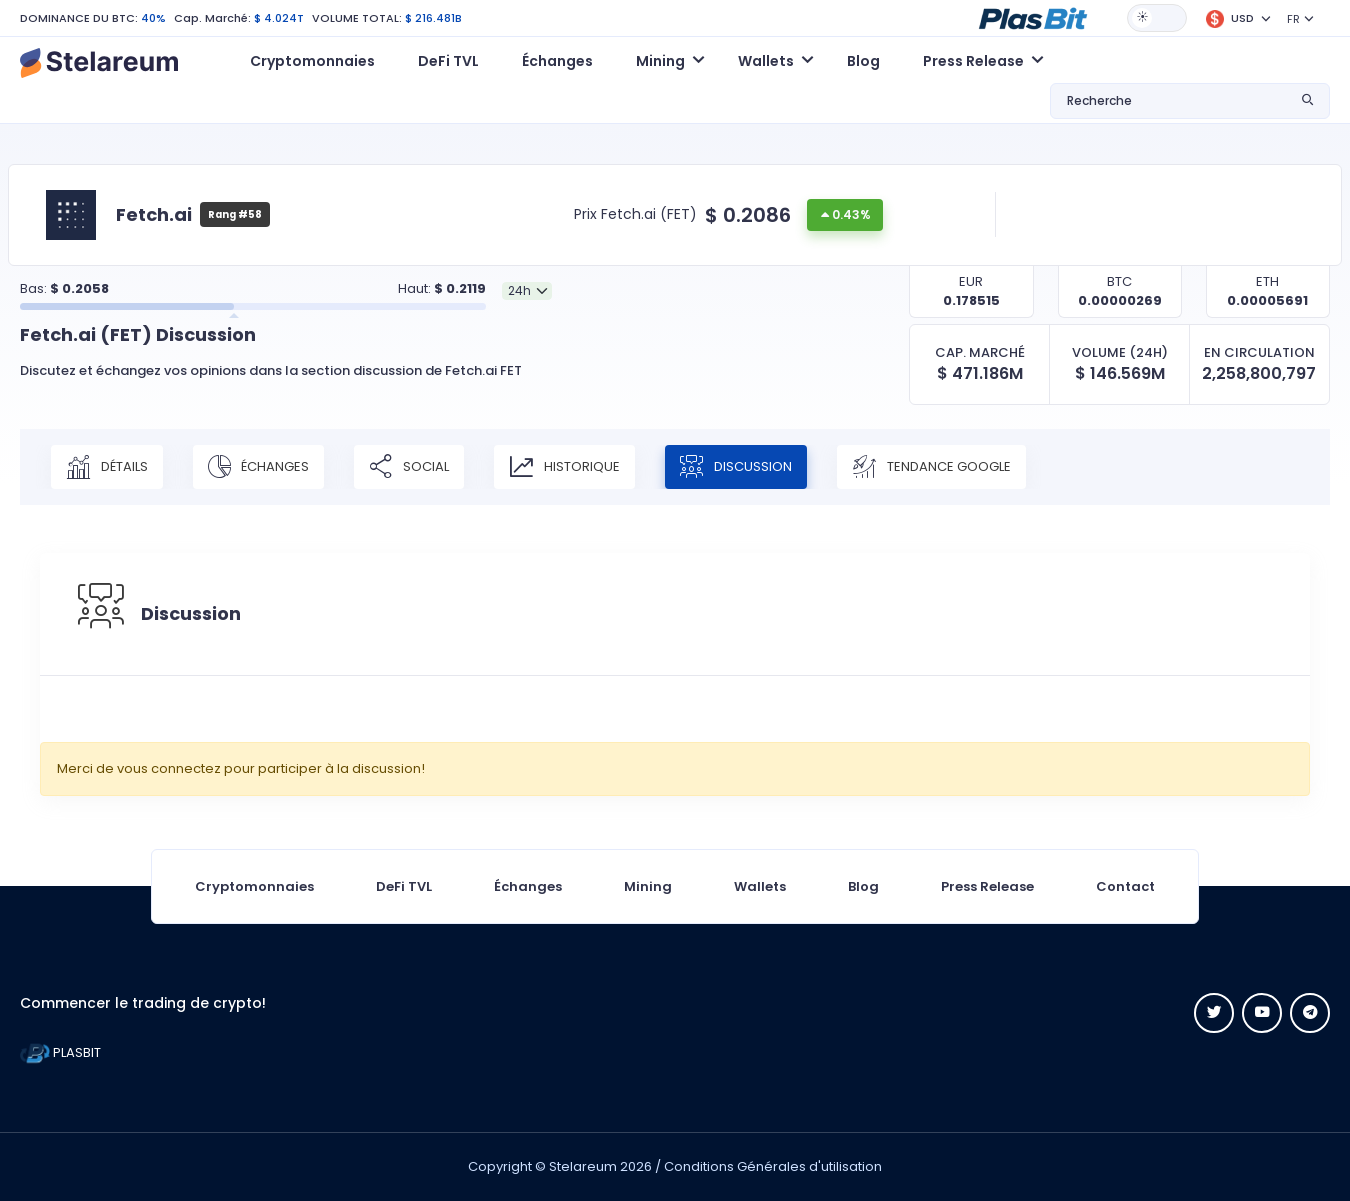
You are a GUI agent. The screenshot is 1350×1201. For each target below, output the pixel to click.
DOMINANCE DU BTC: (79, 18)
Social (409, 467)
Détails (107, 467)
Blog (863, 61)
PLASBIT (60, 1052)
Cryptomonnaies (312, 61)
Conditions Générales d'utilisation (773, 1166)
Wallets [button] (766, 61)
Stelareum (583, 1166)
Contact (1125, 886)
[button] (1033, 17)
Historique (564, 467)
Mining (648, 886)
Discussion (736, 467)
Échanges (557, 61)
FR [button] (1293, 19)
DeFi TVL (448, 61)
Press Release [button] (973, 61)
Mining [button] (660, 61)
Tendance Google (932, 467)
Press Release (987, 886)
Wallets (760, 886)
